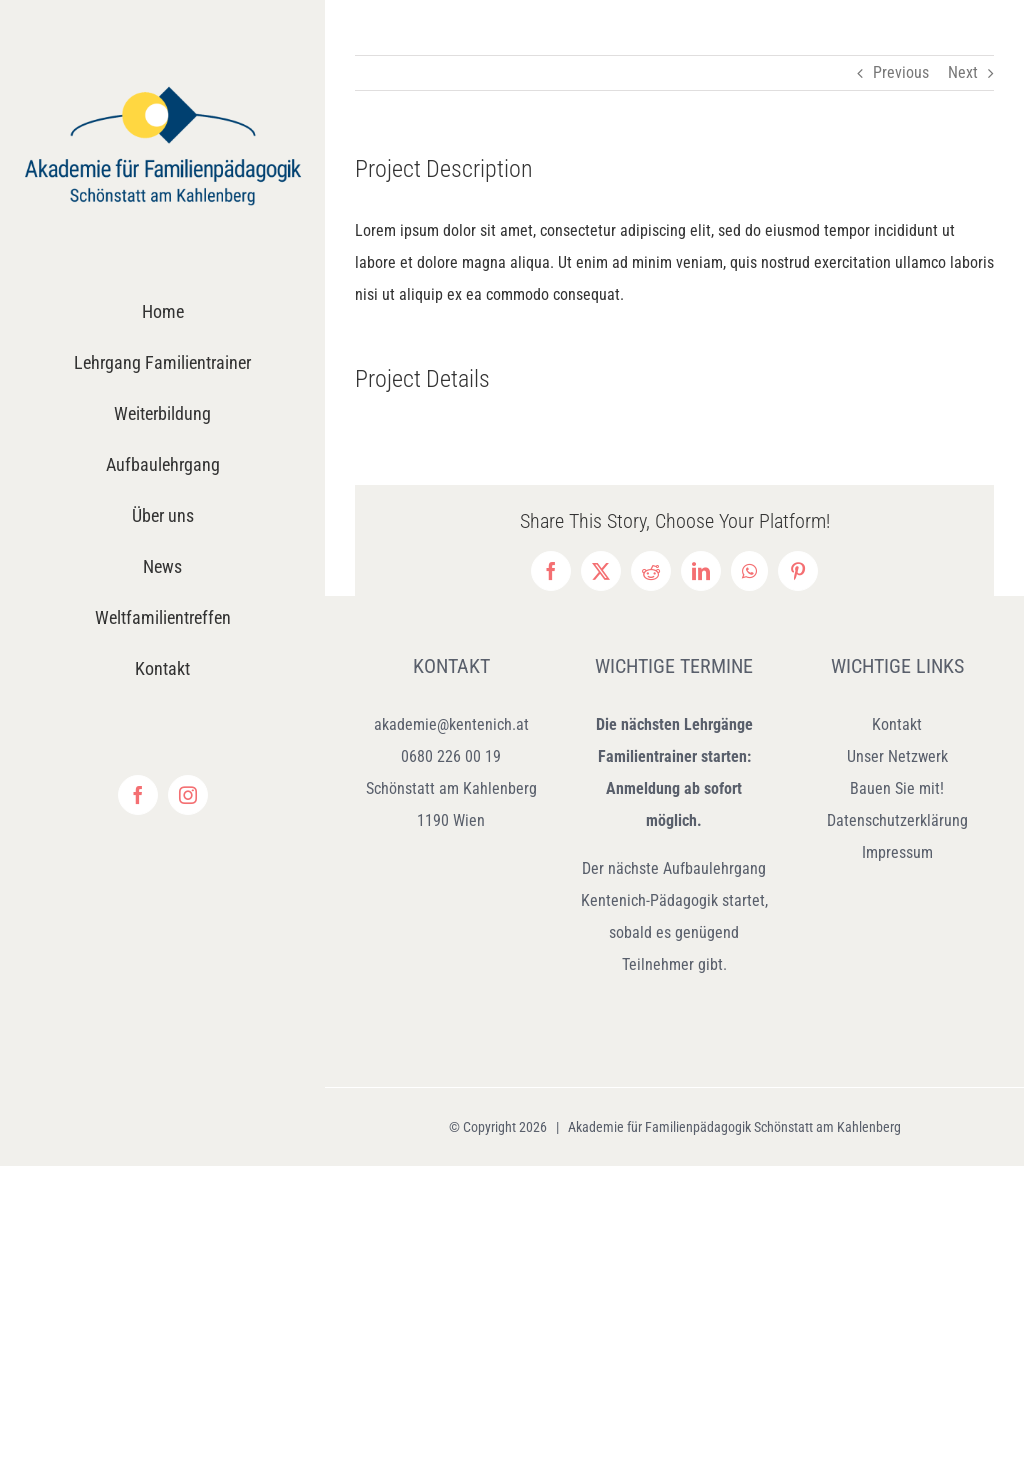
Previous (901, 72)
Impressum (897, 852)
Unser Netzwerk (897, 756)
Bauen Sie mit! (897, 788)
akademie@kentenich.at (451, 724)
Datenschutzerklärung (897, 820)
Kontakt (897, 724)
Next (963, 72)
